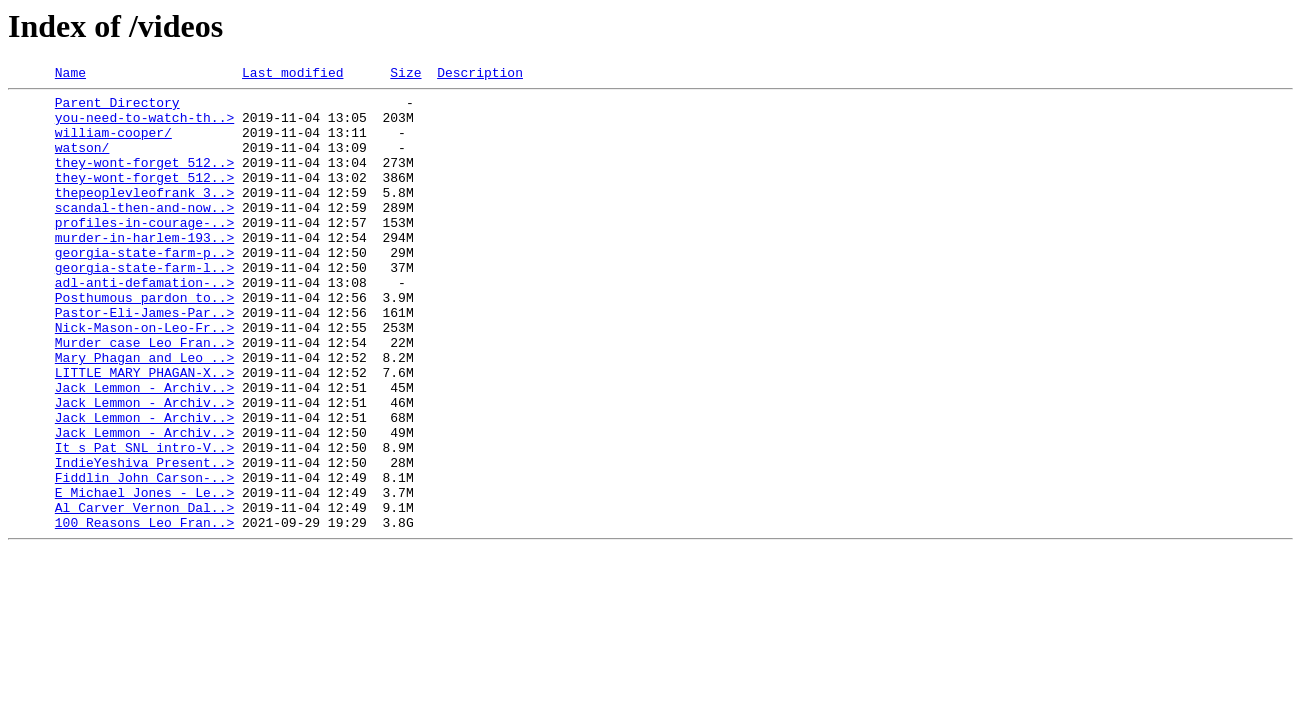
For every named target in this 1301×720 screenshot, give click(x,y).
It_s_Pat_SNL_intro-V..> (144, 522)
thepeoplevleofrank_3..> (144, 216)
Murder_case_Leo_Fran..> (144, 396)
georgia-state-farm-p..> (144, 288)
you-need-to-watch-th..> (144, 126)
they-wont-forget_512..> (144, 180)
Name (70, 75)
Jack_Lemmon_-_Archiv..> (144, 450)
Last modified (292, 75)
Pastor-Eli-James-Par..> (144, 360)
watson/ (82, 162)
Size (405, 75)
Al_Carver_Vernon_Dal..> (144, 594)
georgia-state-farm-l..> (144, 306)
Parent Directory (117, 108)
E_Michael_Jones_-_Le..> (144, 576)
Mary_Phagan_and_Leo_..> (144, 414)
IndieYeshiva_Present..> (144, 540)
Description (480, 75)
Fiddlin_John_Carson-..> (144, 558)
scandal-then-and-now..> (144, 234)
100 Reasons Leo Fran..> (144, 612)
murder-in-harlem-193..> (144, 270)
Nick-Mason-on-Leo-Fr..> (144, 378)
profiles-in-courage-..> (144, 252)
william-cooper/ (113, 144)
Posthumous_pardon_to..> (144, 342)
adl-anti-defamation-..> (144, 324)
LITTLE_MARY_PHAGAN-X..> (144, 432)
